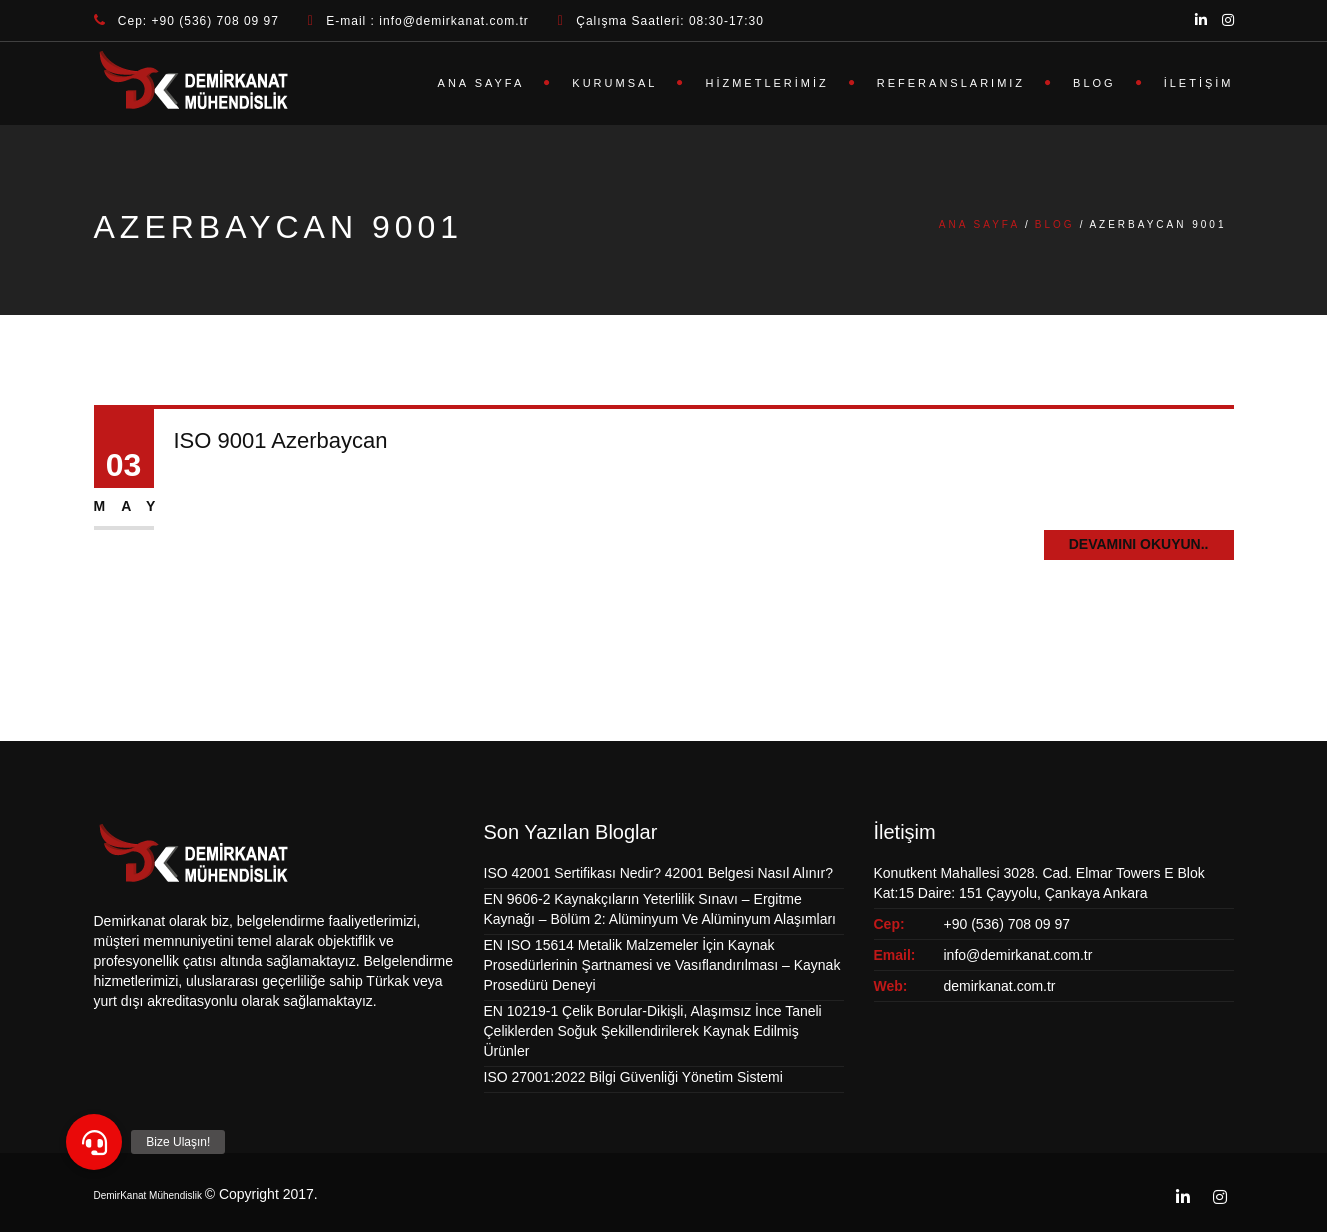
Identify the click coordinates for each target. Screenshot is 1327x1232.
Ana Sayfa (481, 83)
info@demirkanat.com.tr (1018, 955)
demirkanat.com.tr (1000, 986)
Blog (1094, 83)
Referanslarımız (951, 83)
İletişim (1199, 83)
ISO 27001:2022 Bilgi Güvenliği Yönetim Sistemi (633, 1077)
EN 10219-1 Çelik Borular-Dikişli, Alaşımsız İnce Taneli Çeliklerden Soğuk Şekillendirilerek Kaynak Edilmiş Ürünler (653, 1031)
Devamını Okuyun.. (1139, 544)
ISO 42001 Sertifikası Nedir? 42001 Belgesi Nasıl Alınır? (658, 873)
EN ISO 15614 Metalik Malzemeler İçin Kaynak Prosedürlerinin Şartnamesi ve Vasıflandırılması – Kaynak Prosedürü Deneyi (662, 965)
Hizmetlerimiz (766, 83)
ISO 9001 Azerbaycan (281, 440)
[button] (94, 1142)
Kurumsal (614, 83)
